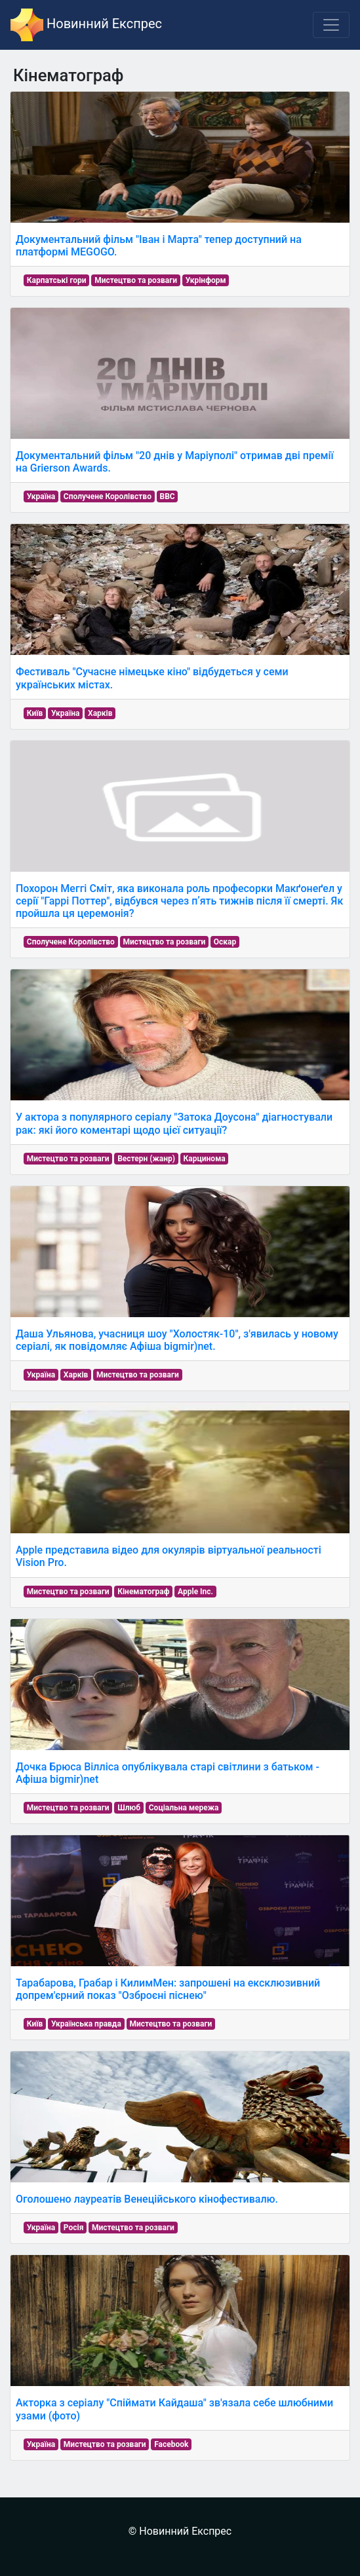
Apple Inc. (195, 1591)
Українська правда (86, 2023)
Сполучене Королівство (107, 496)
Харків (100, 713)
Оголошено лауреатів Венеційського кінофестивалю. (147, 2199)
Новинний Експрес (86, 25)
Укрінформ (206, 280)
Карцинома (205, 1158)
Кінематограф (143, 1591)
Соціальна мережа (184, 1807)
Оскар (225, 941)
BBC (167, 496)
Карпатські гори (57, 280)
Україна (41, 496)
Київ (35, 713)
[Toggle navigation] (331, 25)
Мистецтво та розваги (135, 280)
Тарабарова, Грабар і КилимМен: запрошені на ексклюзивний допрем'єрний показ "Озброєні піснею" (168, 1989)
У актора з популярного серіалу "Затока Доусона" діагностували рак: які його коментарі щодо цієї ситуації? (174, 1123)
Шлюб (128, 1807)
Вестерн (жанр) (146, 1158)
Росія (74, 2227)
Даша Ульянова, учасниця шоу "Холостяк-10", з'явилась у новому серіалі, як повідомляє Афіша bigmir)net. (177, 1340)
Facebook (171, 2444)
